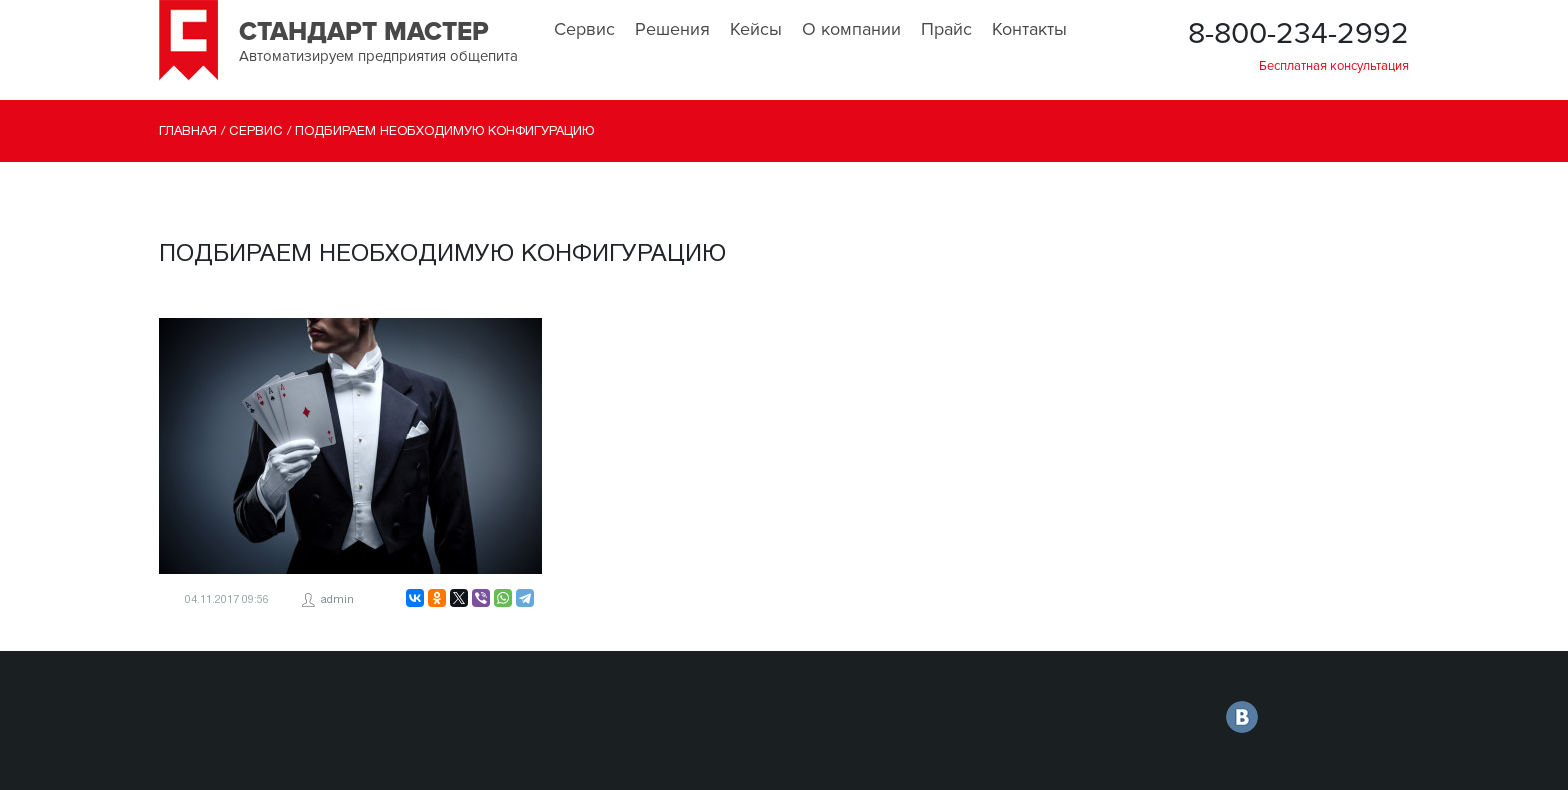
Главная (188, 132)
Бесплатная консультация (1334, 66)
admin (337, 600)
